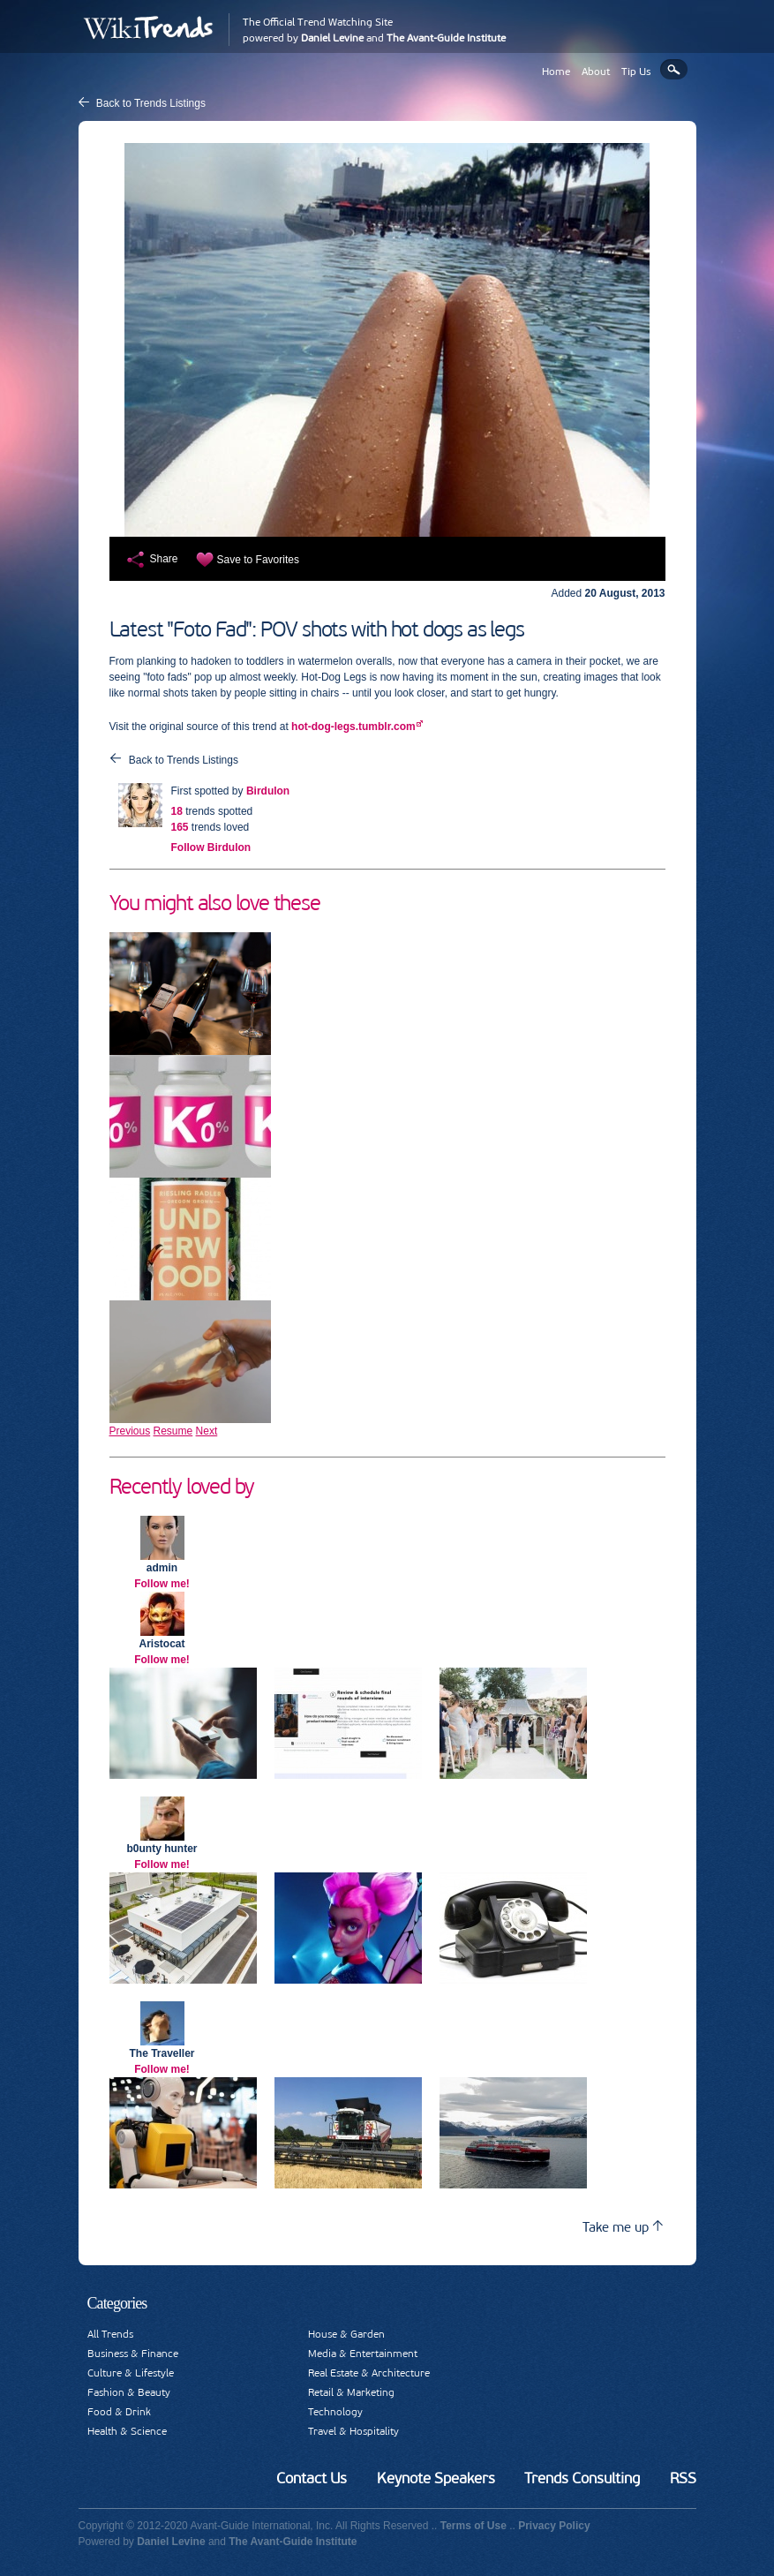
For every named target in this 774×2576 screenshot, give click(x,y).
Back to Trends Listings (151, 103)
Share (164, 559)
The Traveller (161, 2053)
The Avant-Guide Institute (446, 38)
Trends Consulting (582, 2478)
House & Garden (346, 2334)
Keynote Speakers (436, 2478)
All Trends (110, 2334)
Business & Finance (132, 2353)
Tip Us (636, 71)
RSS (683, 2478)
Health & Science (127, 2431)
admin (162, 1568)
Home (556, 71)
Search (674, 69)
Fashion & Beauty (128, 2392)
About (596, 71)
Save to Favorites (258, 560)
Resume (173, 1431)
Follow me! (162, 1584)
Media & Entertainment (362, 2353)
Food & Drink (119, 2412)
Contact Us (311, 2478)
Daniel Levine (332, 38)
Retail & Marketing (351, 2392)
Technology (335, 2412)
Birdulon (267, 791)
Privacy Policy (554, 2526)
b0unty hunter (162, 1848)
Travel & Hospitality (353, 2431)
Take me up (622, 2226)
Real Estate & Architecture (369, 2373)
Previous (130, 1431)
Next (207, 1431)
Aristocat (161, 1644)
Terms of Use (473, 2526)
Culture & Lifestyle (130, 2373)
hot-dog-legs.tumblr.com (353, 726)
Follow (211, 847)
